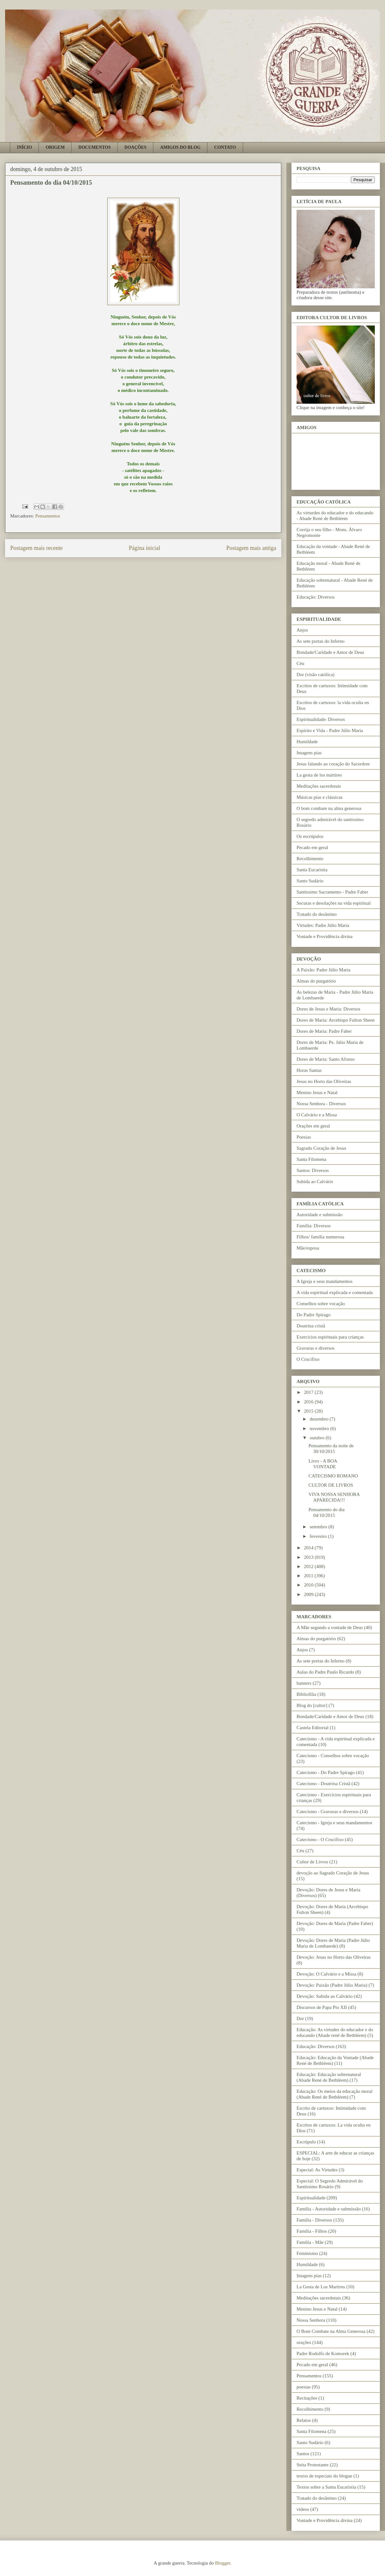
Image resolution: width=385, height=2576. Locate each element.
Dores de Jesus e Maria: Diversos (328, 1008)
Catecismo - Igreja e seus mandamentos (334, 1822)
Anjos (302, 630)
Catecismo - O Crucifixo (320, 1839)
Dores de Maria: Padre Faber (324, 1031)
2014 (309, 1547)
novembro (320, 1428)
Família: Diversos (314, 1225)
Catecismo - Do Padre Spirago (325, 1772)
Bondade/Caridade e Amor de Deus (330, 652)
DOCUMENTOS (94, 147)
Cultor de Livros (312, 1861)
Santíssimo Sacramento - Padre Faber (332, 891)
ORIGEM (55, 147)
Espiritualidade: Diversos (321, 719)
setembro (319, 1526)
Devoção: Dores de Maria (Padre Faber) (335, 1923)
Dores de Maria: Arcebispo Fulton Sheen (335, 1020)
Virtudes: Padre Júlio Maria (323, 925)
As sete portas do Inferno (321, 641)
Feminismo (307, 2253)
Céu (300, 663)
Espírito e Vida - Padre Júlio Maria (330, 730)
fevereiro (319, 1536)
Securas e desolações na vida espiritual (334, 903)
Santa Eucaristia (312, 869)
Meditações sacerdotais (319, 786)
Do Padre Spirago (314, 1314)
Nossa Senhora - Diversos (321, 1103)
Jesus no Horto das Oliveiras (324, 1081)
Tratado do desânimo (317, 914)
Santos (303, 2453)
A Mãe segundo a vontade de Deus (330, 1627)
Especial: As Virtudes (317, 2169)
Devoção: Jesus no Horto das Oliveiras (334, 1957)
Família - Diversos (314, 2220)
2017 (309, 1392)
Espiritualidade (311, 2197)
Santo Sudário (310, 880)
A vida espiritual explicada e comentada (335, 1292)
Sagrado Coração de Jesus (321, 1148)
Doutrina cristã (311, 1325)
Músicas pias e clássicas (320, 797)
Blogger (222, 2563)
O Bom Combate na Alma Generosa (331, 2331)
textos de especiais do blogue (324, 2475)
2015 (309, 1411)
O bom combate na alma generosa (329, 808)
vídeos (303, 2509)
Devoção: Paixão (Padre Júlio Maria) (332, 1985)
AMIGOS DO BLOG (180, 147)
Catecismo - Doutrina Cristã (323, 1783)
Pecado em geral (312, 847)
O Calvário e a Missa (317, 1114)
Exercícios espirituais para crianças (330, 1336)
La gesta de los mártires (319, 775)
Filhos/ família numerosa (320, 1236)
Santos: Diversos (313, 1170)
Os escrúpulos (310, 836)
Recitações (307, 2398)
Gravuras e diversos (315, 1348)
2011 (309, 1575)
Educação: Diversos (316, 596)
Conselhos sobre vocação (321, 1303)
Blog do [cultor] (312, 1705)
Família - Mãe (310, 2242)
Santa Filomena (311, 1159)
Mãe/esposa (308, 1247)
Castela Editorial (312, 1727)
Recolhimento (310, 858)
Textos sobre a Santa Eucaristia (326, 2487)
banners (304, 1683)
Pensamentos (47, 515)
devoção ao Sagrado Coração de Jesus (333, 1872)
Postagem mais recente (36, 548)
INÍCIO (24, 147)
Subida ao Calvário (315, 1181)
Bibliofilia (306, 1694)
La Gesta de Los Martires (321, 2286)
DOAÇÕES (135, 147)
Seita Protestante (312, 2464)
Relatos (304, 2420)
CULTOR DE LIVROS (331, 1485)
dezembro (320, 1419)
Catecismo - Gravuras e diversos (328, 1811)
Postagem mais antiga (251, 548)
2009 (309, 1594)
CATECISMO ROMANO (333, 1475)
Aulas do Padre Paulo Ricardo (325, 1672)
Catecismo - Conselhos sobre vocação (333, 1755)
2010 (309, 1584)
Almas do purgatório (316, 980)
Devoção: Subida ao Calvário (325, 1996)
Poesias (304, 1137)
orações (304, 2342)
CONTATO (225, 147)
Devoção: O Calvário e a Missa (326, 1974)
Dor (300, 2018)
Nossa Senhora (311, 2320)
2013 (309, 1557)
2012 (309, 1566)
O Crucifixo (308, 1359)
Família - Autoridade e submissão (329, 2208)
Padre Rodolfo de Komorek (323, 2353)
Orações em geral (313, 1125)
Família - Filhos (312, 2231)
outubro (318, 1437)
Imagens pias (309, 752)
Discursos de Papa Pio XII (322, 2007)
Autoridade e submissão (319, 1214)
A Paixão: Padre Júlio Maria (323, 969)
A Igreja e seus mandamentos (325, 1281)
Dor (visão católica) (315, 674)
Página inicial (144, 548)
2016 (309, 1401)
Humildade (307, 741)
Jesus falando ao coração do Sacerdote (333, 763)
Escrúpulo (306, 2141)
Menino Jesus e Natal (317, 1092)
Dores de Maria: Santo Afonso (325, 1059)
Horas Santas (309, 1070)
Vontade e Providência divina (325, 936)
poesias (304, 2386)
